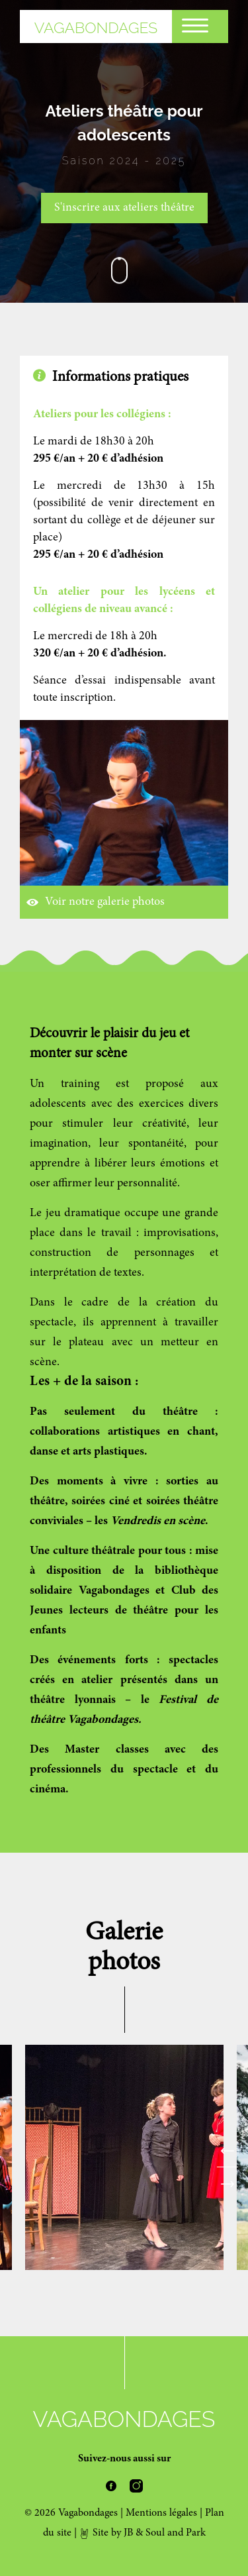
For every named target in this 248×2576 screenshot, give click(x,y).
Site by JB (106, 2533)
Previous (227, 2154)
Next (227, 2187)
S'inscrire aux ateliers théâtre (124, 208)
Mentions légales (161, 2513)
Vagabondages (96, 27)
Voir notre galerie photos (95, 902)
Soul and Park (175, 2533)
